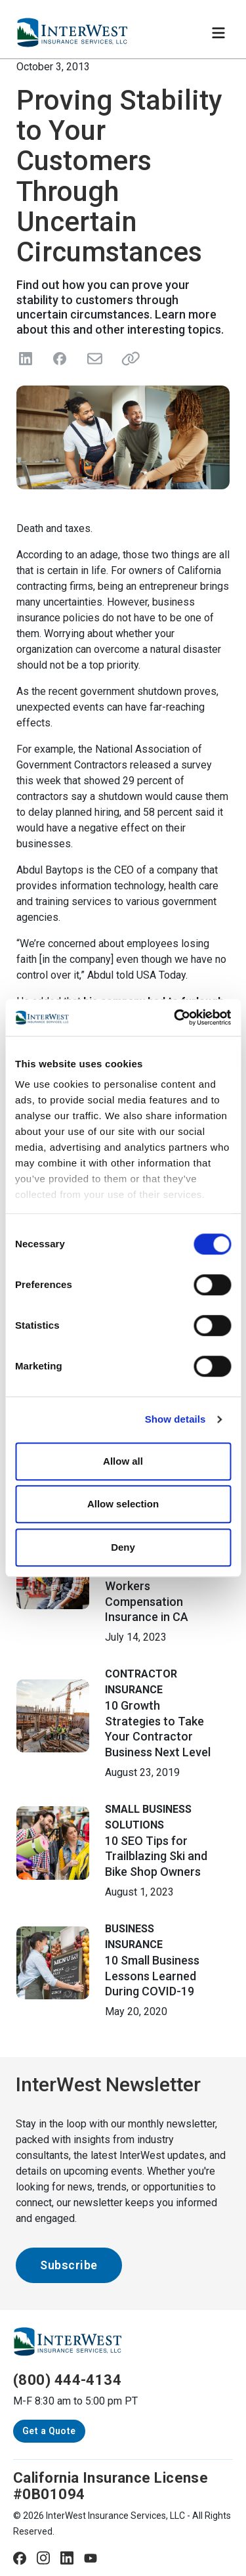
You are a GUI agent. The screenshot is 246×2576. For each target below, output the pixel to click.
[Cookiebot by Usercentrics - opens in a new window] (175, 1017)
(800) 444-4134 (67, 2380)
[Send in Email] (94, 358)
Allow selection (123, 1503)
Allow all (123, 1461)
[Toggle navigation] (218, 32)
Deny (123, 1547)
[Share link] (128, 358)
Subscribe (69, 2265)
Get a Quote (49, 2431)
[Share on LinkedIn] (25, 358)
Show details (175, 1419)
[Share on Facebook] (60, 358)
